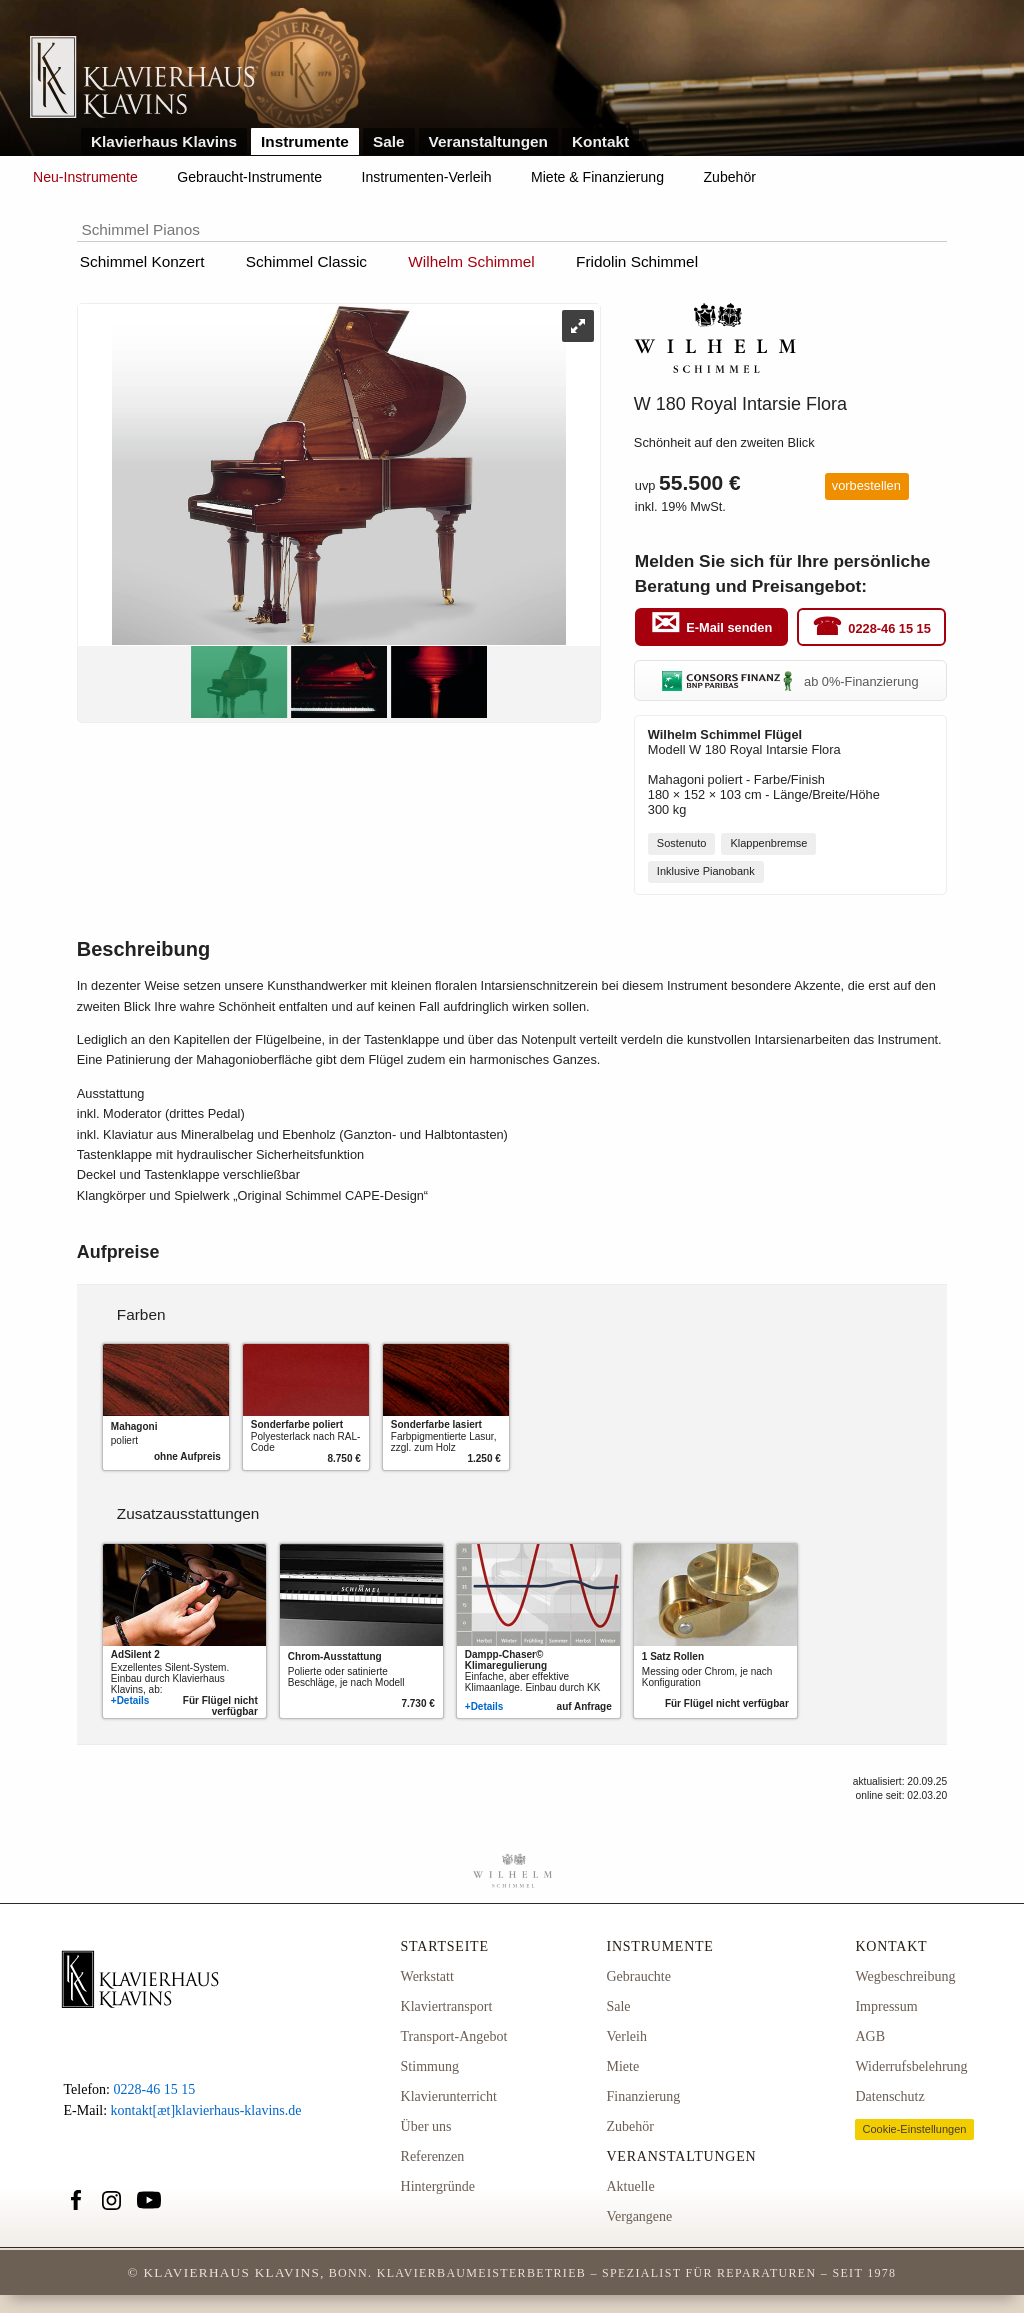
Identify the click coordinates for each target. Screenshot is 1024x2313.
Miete (622, 2066)
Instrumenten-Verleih (427, 177)
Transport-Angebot (454, 2036)
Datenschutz (889, 2096)
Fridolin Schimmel (637, 261)
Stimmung (430, 2066)
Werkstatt (427, 1976)
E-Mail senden (729, 627)
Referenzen (433, 2156)
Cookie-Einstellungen (914, 2129)
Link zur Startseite (142, 78)
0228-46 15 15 (889, 627)
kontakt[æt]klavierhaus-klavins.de (206, 2110)
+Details (130, 1700)
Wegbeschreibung (905, 1976)
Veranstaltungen (489, 141)
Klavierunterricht (449, 2096)
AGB (870, 2036)
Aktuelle (630, 2186)
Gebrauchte (638, 1976)
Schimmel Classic (306, 261)
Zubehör (730, 177)
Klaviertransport (447, 2006)
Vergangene (639, 2216)
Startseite (445, 1946)
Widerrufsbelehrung (911, 2066)
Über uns (426, 2126)
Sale (389, 141)
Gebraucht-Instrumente (249, 177)
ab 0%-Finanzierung (790, 681)
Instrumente (305, 141)
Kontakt (600, 141)
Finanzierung (643, 2096)
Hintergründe (438, 2186)
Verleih (626, 2036)
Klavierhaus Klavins (164, 141)
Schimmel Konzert (142, 261)
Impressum (886, 2006)
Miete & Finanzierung (597, 177)
